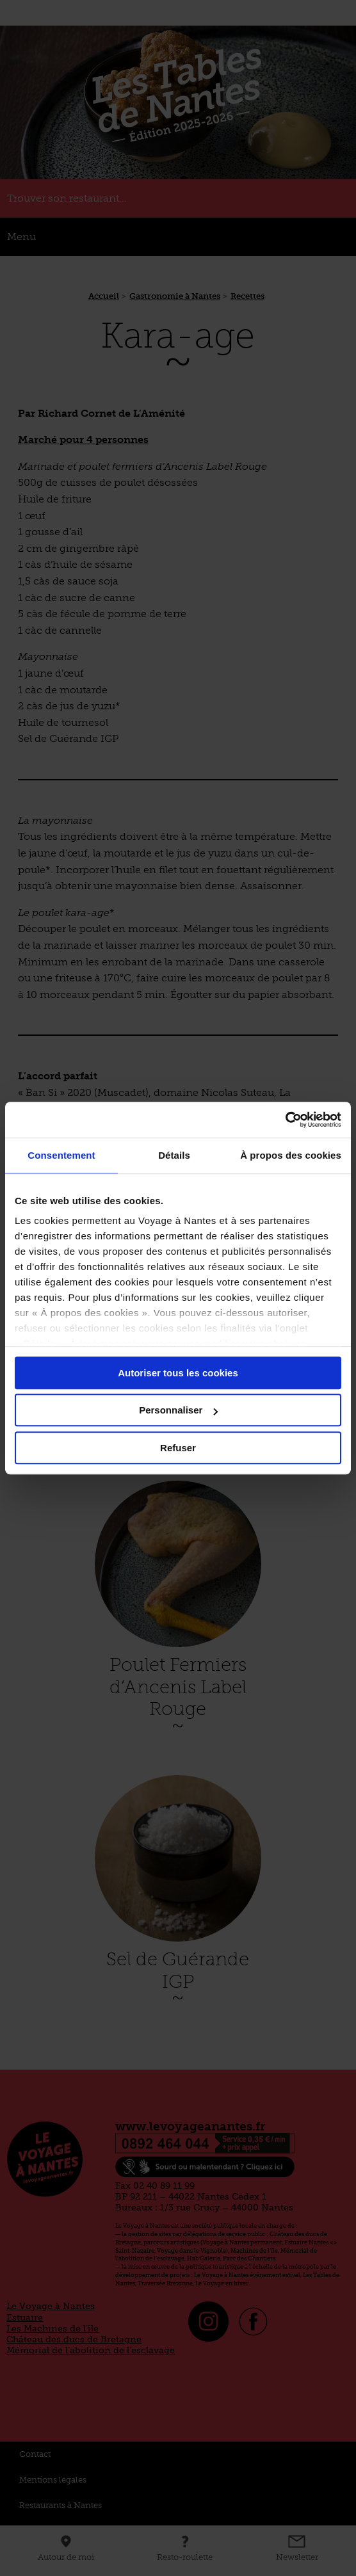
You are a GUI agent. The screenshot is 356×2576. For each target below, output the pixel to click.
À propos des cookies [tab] (290, 1155)
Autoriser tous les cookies (178, 1372)
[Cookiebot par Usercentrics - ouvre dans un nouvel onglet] (285, 1119)
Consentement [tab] (61, 1155)
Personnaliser (178, 1410)
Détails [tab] (174, 1155)
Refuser (178, 1447)
